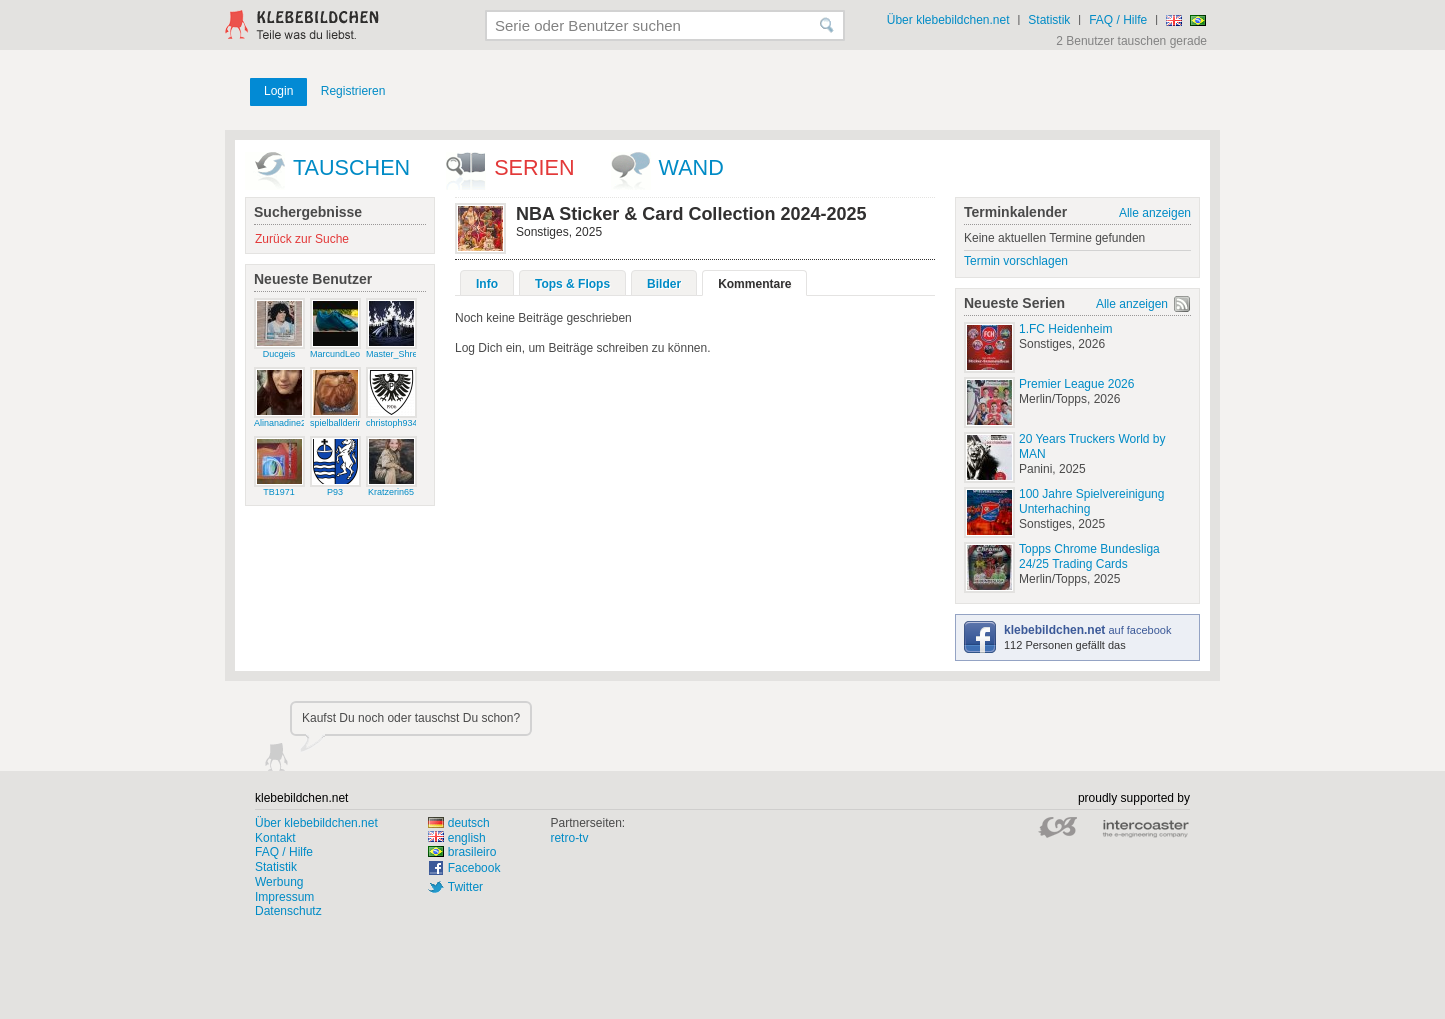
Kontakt (275, 838)
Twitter (465, 887)
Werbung (279, 882)
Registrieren (353, 91)
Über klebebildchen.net (948, 20)
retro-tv (569, 838)
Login (278, 91)
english (457, 838)
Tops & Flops (572, 284)
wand (691, 167)
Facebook (474, 868)
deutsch (459, 823)
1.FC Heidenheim (1065, 329)
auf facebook (1087, 630)
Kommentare (754, 284)
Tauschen (351, 167)
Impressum (284, 897)
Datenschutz (288, 911)
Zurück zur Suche (302, 239)
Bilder (664, 284)
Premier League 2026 (1076, 384)
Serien (534, 167)
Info (487, 284)
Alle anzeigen (1155, 213)
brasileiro (462, 852)
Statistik (1049, 20)
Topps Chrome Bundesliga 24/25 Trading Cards (1089, 556)
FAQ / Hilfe (1118, 20)
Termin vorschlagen (1016, 261)
